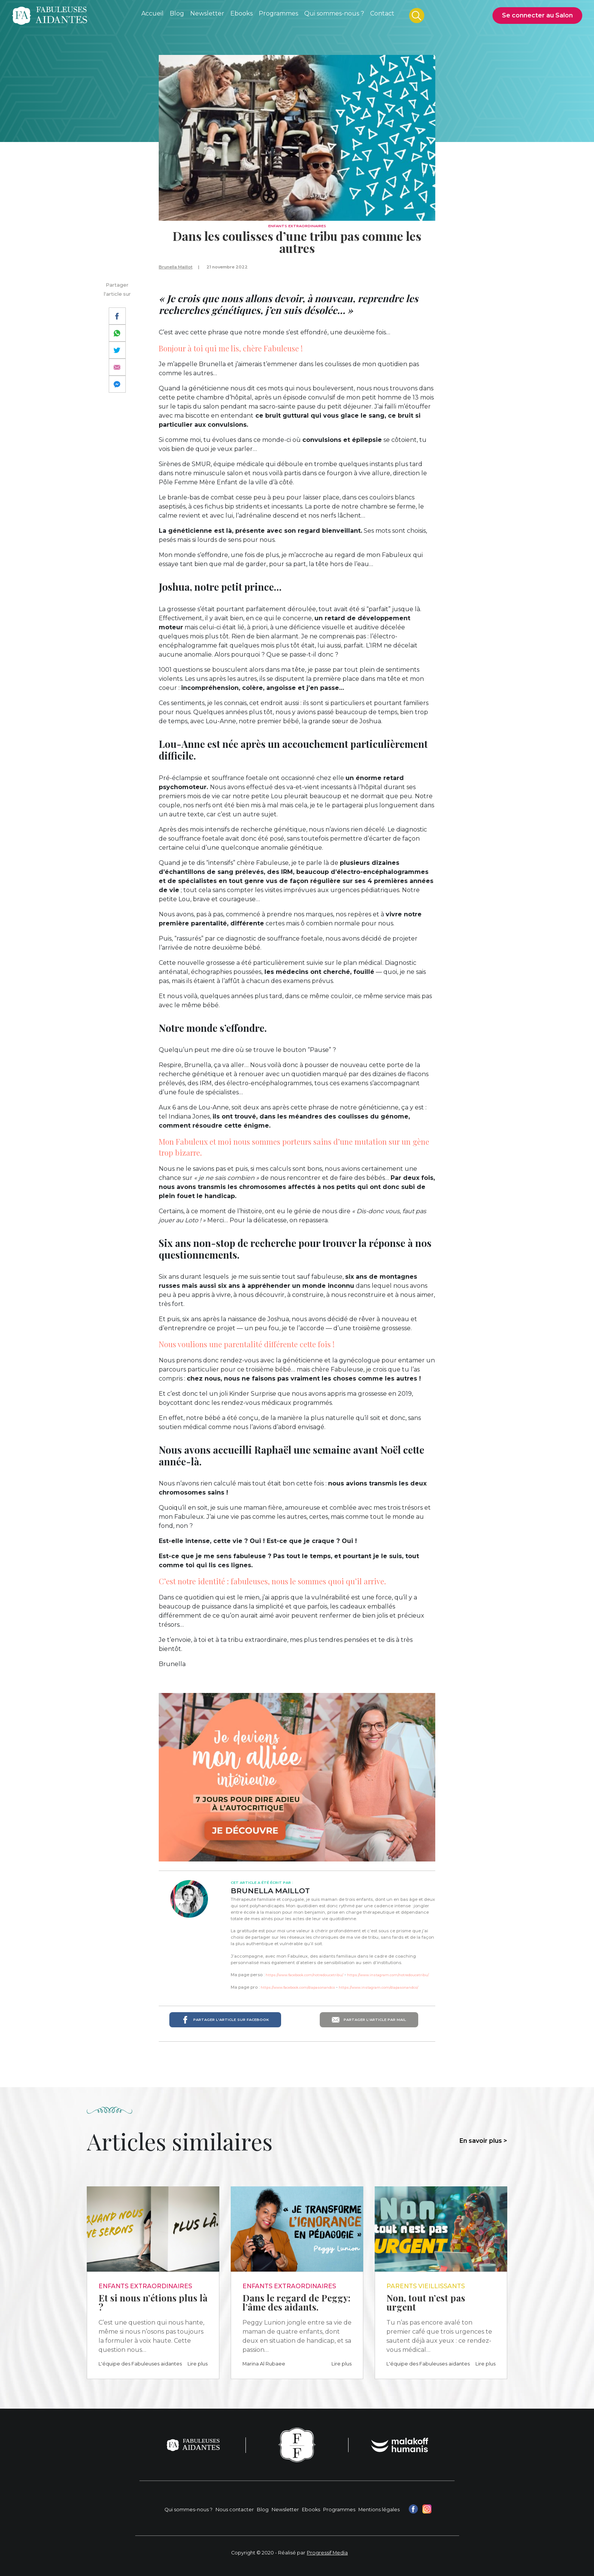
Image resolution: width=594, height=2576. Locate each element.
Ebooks (311, 2509)
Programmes (339, 2509)
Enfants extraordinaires (297, 226)
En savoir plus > (483, 2140)
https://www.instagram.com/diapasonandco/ (378, 1987)
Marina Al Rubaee (263, 2364)
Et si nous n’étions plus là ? (153, 2302)
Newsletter (285, 2509)
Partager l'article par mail (369, 2020)
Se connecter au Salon (537, 15)
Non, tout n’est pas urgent (425, 2302)
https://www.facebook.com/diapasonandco (298, 1987)
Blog (263, 2509)
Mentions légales (379, 2509)
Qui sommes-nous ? (188, 2509)
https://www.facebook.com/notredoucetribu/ (304, 1975)
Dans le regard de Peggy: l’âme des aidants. (296, 2302)
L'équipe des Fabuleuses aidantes (140, 2364)
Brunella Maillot (175, 267)
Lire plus (198, 2364)
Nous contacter (235, 2509)
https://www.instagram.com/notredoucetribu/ (388, 1975)
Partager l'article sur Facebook (225, 2020)
